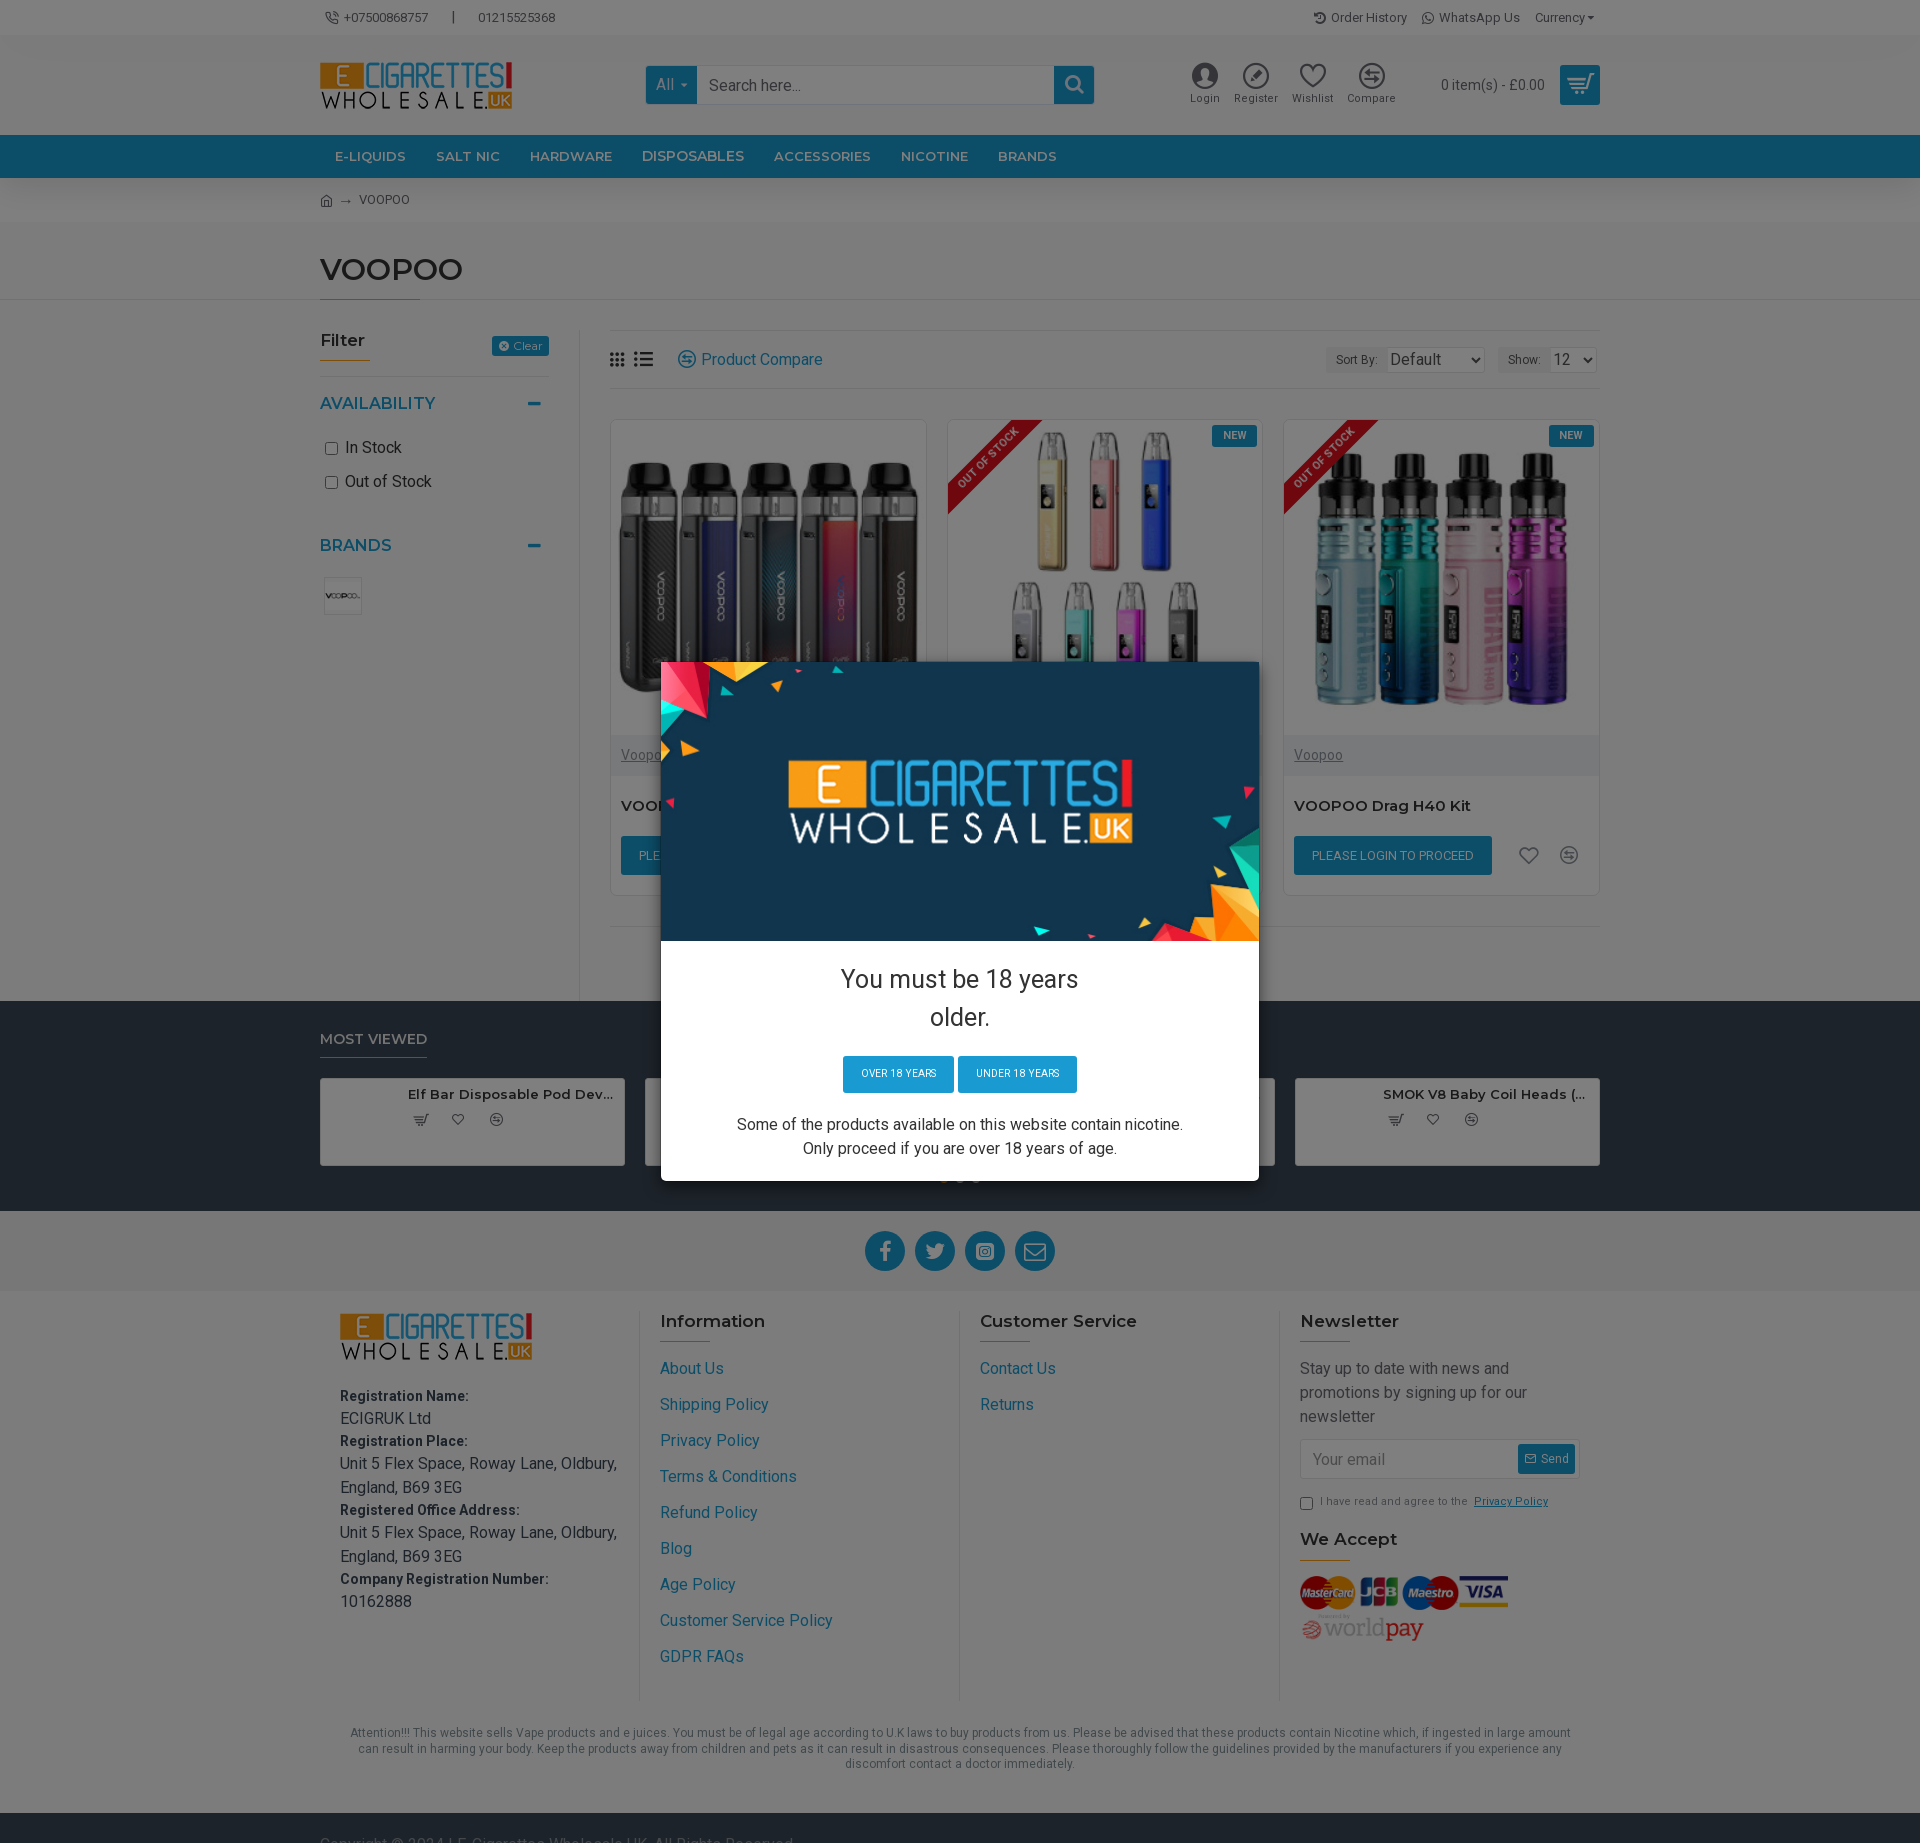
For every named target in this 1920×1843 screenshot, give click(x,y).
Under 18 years (1025, 1074)
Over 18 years (889, 1074)
